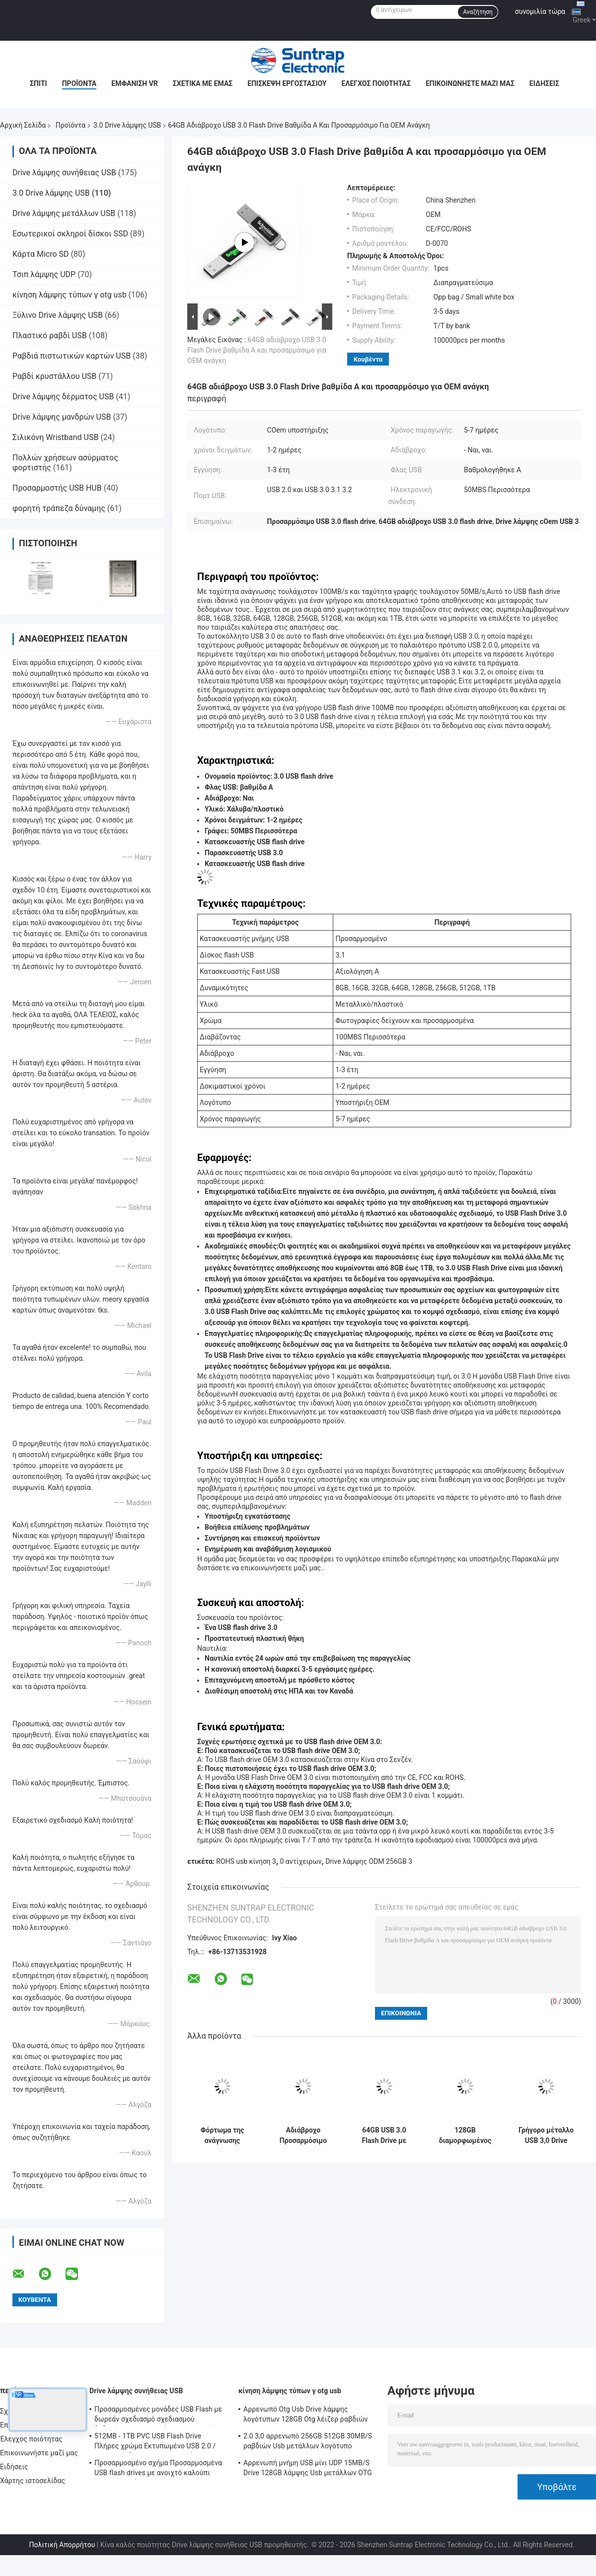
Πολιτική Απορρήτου (62, 2545)
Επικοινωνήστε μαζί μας (470, 83)
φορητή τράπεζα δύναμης (58, 508)
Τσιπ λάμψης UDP (43, 274)
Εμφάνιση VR (134, 83)
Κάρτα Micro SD (40, 254)
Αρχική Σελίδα (23, 125)
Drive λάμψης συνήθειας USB (64, 172)
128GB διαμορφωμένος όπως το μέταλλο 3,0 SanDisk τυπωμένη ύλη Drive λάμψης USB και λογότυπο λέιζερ (465, 2135)
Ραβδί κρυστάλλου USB (54, 376)
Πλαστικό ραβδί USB (49, 335)
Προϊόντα (79, 83)
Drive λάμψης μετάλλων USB (63, 213)
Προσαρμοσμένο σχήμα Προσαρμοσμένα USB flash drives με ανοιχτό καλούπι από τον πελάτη (158, 2469)
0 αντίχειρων (301, 1861)
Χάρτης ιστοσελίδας (32, 2481)
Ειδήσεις (544, 83)
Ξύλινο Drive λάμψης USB (57, 315)
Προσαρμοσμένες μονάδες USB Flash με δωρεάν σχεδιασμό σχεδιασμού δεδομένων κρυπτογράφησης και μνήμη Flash (158, 2415)
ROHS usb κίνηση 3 (246, 1861)
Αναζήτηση (478, 11)
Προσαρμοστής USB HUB (57, 488)
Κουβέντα (368, 359)
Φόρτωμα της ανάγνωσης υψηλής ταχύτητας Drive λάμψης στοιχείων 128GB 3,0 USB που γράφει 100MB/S (222, 2135)
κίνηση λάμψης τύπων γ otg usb (69, 294)
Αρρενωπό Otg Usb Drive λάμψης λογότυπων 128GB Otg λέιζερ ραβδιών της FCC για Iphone (305, 2415)
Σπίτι (38, 83)
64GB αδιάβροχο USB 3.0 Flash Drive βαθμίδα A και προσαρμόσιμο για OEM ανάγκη (256, 350)
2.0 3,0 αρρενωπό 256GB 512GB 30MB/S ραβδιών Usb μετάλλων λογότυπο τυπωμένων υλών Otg (307, 2442)
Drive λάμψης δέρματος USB (63, 396)
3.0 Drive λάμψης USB (127, 125)
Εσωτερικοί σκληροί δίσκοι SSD (70, 233)
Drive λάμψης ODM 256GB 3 (368, 1861)
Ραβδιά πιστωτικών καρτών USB (71, 356)
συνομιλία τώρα (540, 11)
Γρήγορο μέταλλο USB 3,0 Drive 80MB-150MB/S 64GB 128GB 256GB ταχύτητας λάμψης (546, 2135)
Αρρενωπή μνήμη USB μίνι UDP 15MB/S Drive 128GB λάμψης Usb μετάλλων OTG (307, 2468)
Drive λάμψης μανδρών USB (61, 417)
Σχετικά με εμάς (202, 83)
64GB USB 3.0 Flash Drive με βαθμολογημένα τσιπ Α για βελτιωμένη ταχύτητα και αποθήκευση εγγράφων (384, 2135)
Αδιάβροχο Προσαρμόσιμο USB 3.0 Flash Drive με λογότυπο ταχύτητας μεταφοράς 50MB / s (303, 2135)
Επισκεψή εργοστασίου (286, 83)
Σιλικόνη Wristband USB (55, 437)
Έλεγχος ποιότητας (376, 83)
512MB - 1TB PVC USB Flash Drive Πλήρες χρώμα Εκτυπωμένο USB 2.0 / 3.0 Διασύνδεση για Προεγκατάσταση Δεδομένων (155, 2442)
